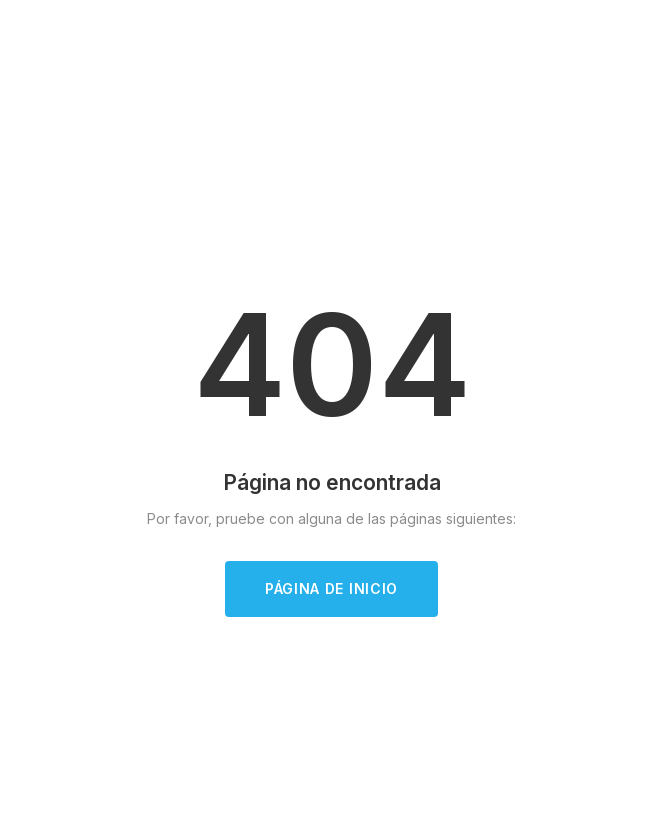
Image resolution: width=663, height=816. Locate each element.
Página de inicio (331, 588)
